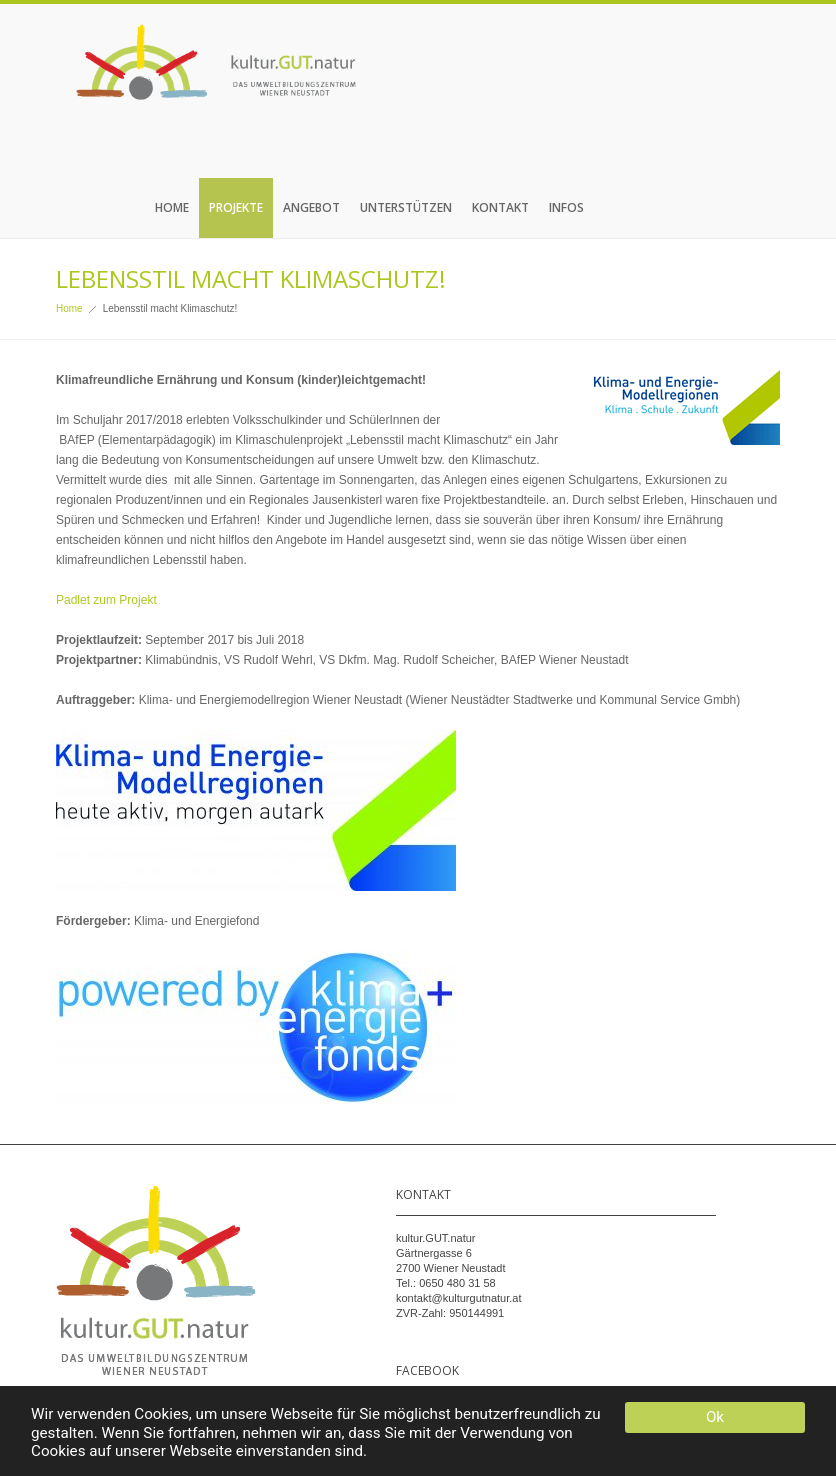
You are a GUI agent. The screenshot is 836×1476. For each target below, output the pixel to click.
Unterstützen (406, 207)
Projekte (236, 207)
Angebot (311, 207)
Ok (715, 1417)
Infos (566, 207)
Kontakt (500, 207)
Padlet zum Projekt (106, 600)
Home (172, 207)
